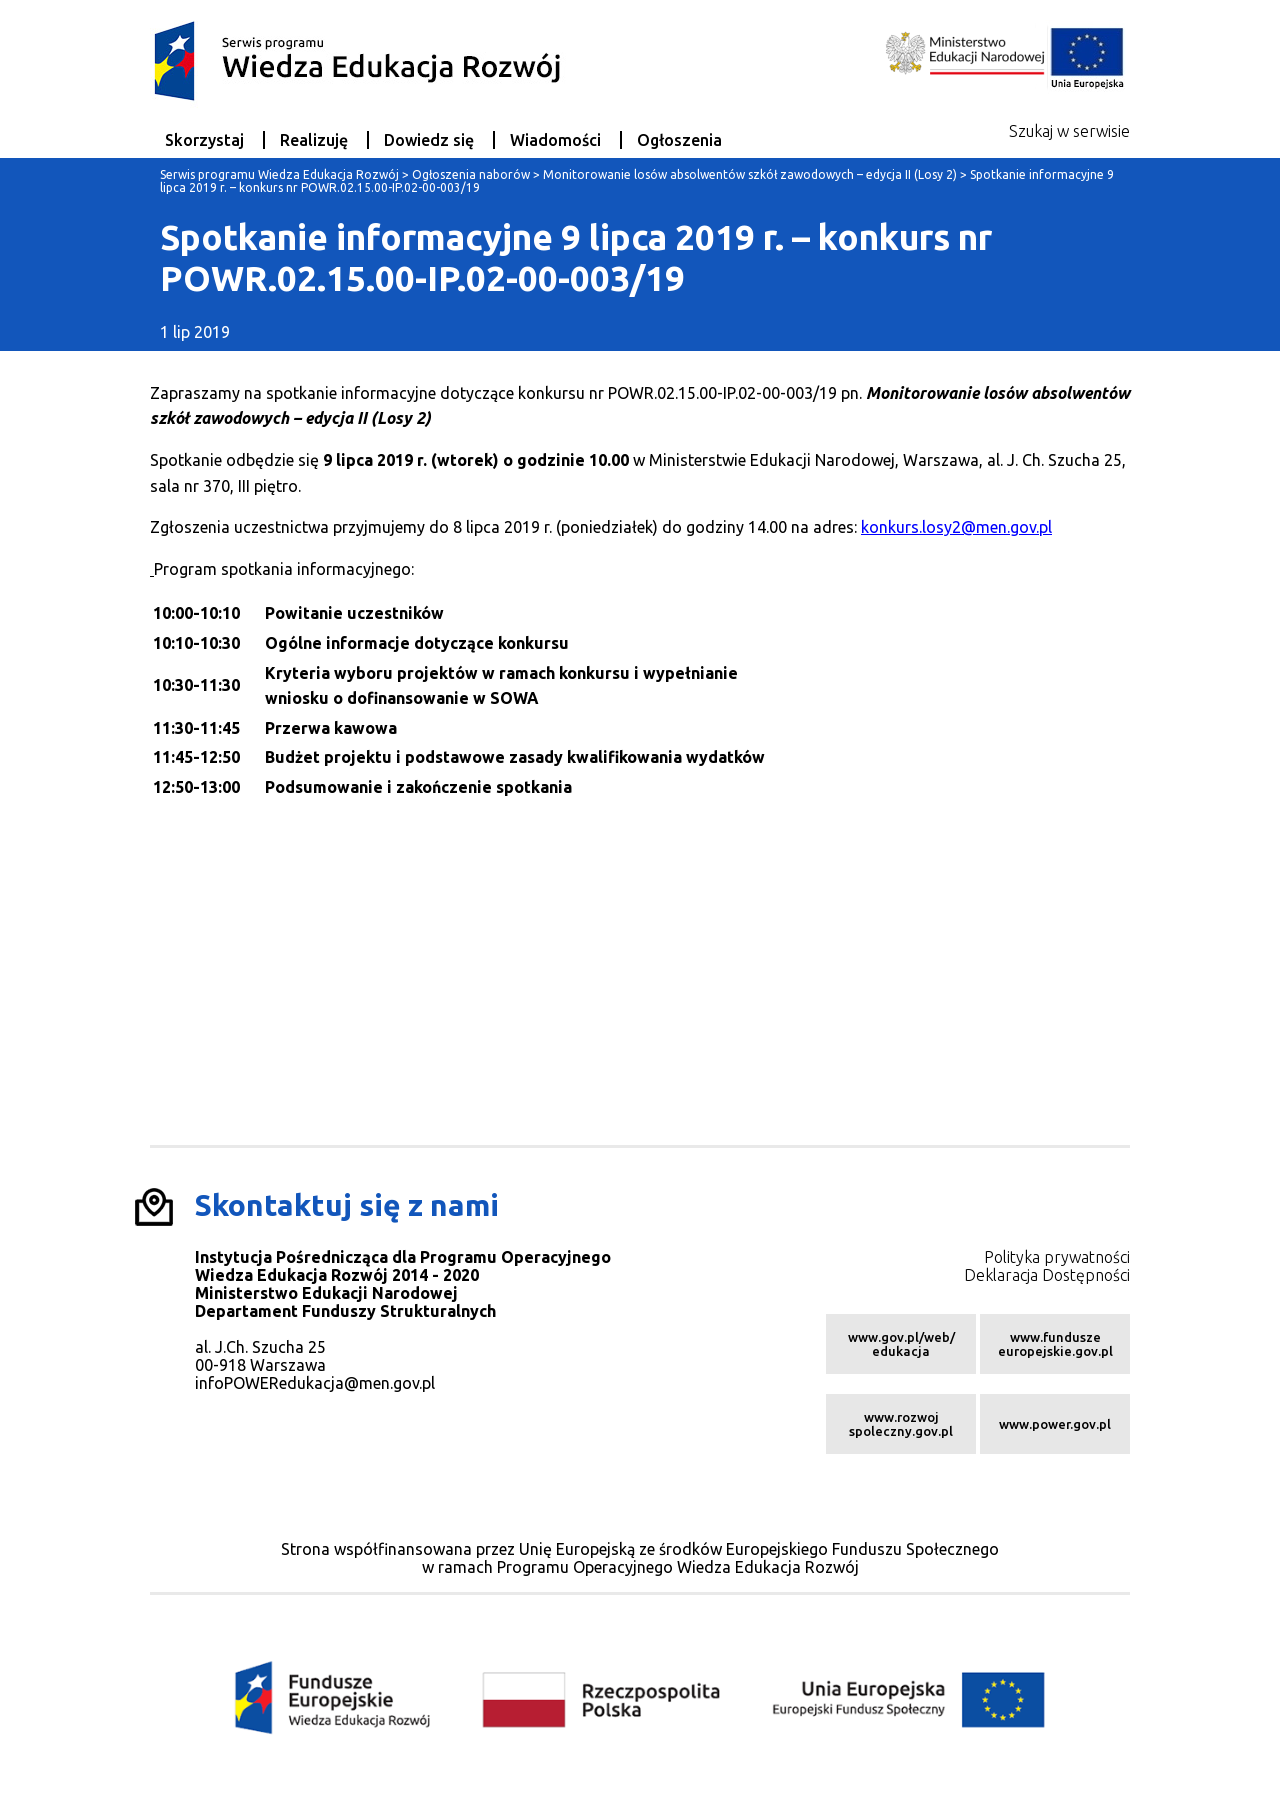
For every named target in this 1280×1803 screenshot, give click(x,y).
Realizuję (314, 140)
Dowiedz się (429, 140)
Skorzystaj (204, 140)
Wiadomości (555, 140)
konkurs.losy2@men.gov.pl (956, 527)
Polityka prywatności (1057, 1257)
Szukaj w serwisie (1069, 131)
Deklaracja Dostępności (1047, 1275)
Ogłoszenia (679, 140)
